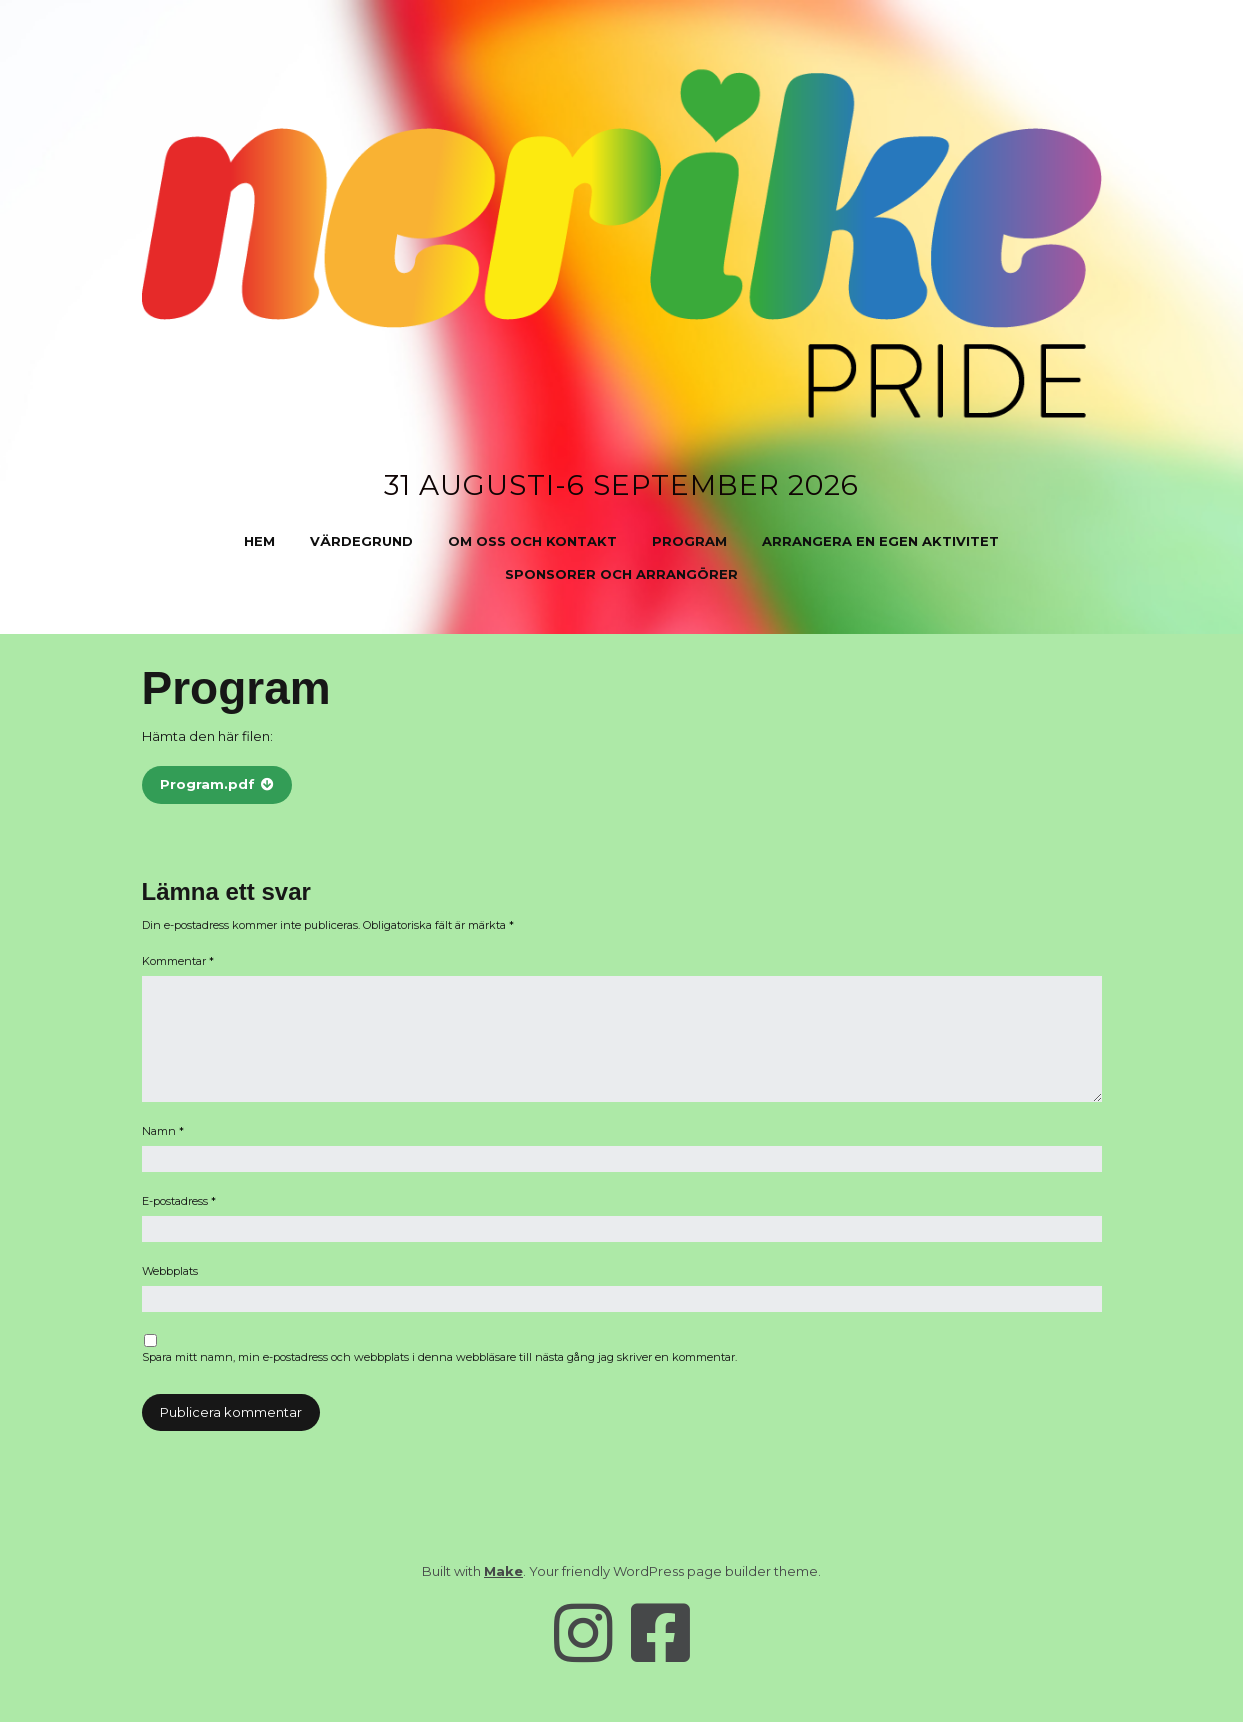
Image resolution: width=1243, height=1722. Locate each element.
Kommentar (178, 961)
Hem (259, 541)
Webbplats (170, 1271)
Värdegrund (361, 541)
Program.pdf (207, 784)
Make (503, 1571)
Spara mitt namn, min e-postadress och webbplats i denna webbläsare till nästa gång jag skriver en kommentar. (439, 1357)
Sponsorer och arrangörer (621, 574)
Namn (163, 1131)
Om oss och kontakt (532, 541)
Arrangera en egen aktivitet (880, 541)
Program (689, 541)
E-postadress (179, 1201)
